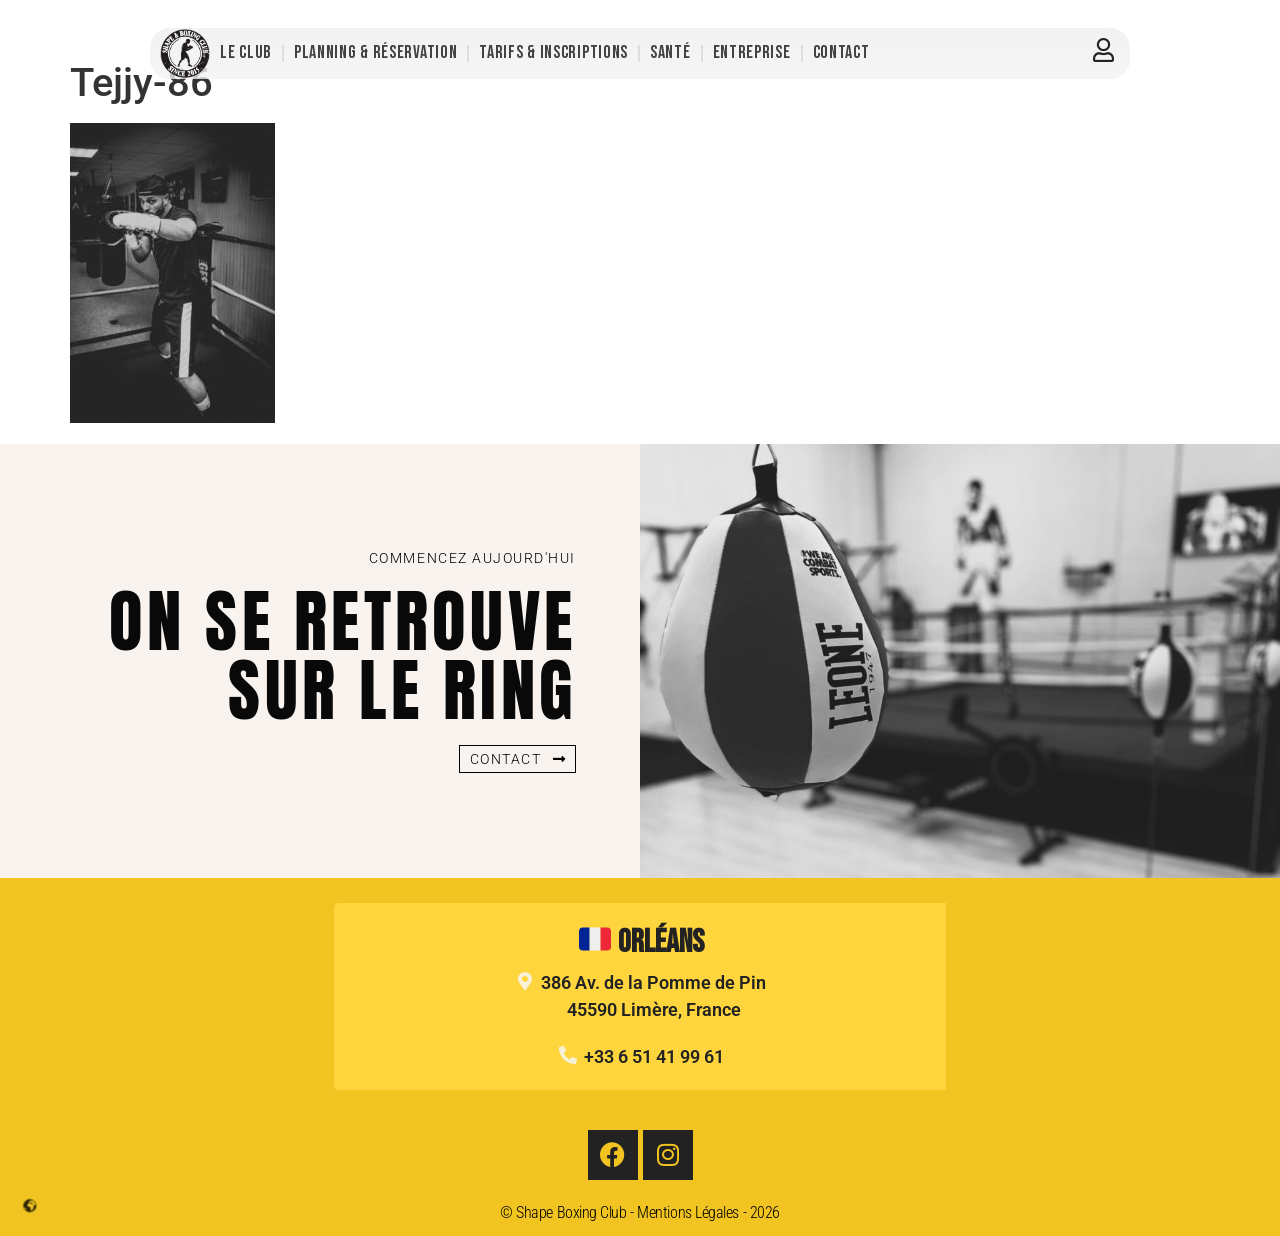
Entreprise (752, 52)
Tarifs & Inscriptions (553, 52)
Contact (841, 52)
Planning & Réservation (375, 52)
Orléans (641, 942)
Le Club (246, 52)
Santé (670, 52)
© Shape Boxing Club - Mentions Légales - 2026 (640, 1212)
